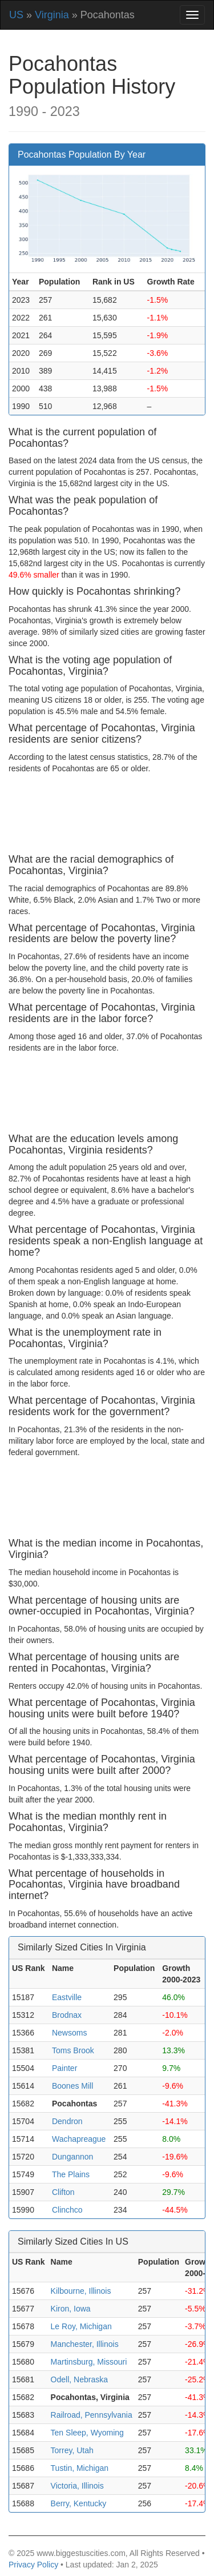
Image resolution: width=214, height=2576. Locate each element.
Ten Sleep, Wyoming (87, 2432)
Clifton (63, 2192)
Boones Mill (72, 2085)
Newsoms (69, 2032)
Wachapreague (79, 2139)
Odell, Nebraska (79, 2379)
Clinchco (67, 2209)
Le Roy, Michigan (81, 2326)
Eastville (67, 1997)
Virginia (52, 15)
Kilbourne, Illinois (81, 2290)
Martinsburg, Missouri (89, 2361)
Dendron (67, 2121)
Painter (64, 2068)
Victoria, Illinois (77, 2485)
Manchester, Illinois (85, 2344)
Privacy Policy (33, 2564)
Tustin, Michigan (79, 2468)
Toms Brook (73, 2050)
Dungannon (72, 2156)
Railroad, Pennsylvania (91, 2414)
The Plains (71, 2174)
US (16, 15)
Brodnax (67, 2015)
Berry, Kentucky (79, 2503)
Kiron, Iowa (71, 2308)
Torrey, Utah (72, 2450)
